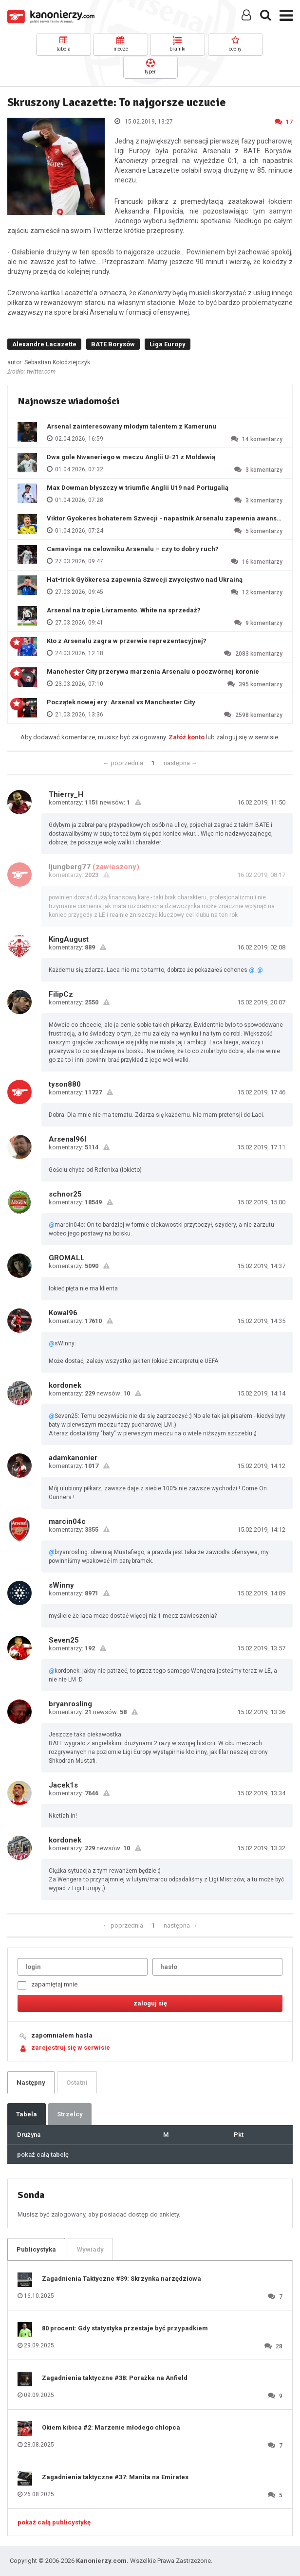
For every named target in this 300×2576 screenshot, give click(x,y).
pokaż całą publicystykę (54, 2522)
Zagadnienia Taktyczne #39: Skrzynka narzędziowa (121, 2278)
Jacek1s (63, 1785)
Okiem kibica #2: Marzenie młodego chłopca (111, 2427)
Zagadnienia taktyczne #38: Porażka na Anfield (115, 2377)
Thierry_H (66, 794)
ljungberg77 (70, 866)
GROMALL (67, 1257)
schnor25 (65, 1194)
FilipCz (61, 994)
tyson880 (65, 1084)
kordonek (65, 1385)
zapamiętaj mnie (47, 1985)
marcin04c (67, 1521)
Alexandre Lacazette (44, 344)
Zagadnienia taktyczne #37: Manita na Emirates (115, 2477)
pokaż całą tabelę (43, 2154)
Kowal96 (63, 1312)
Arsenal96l (67, 1139)
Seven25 (64, 1640)
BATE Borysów (113, 344)
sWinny (61, 1585)
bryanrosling (70, 1703)
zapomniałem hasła (62, 2035)
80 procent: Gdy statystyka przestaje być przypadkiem (125, 2328)
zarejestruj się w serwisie (70, 2047)
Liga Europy (168, 344)
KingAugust (69, 939)
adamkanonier (73, 1457)
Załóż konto (187, 737)
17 (284, 121)
